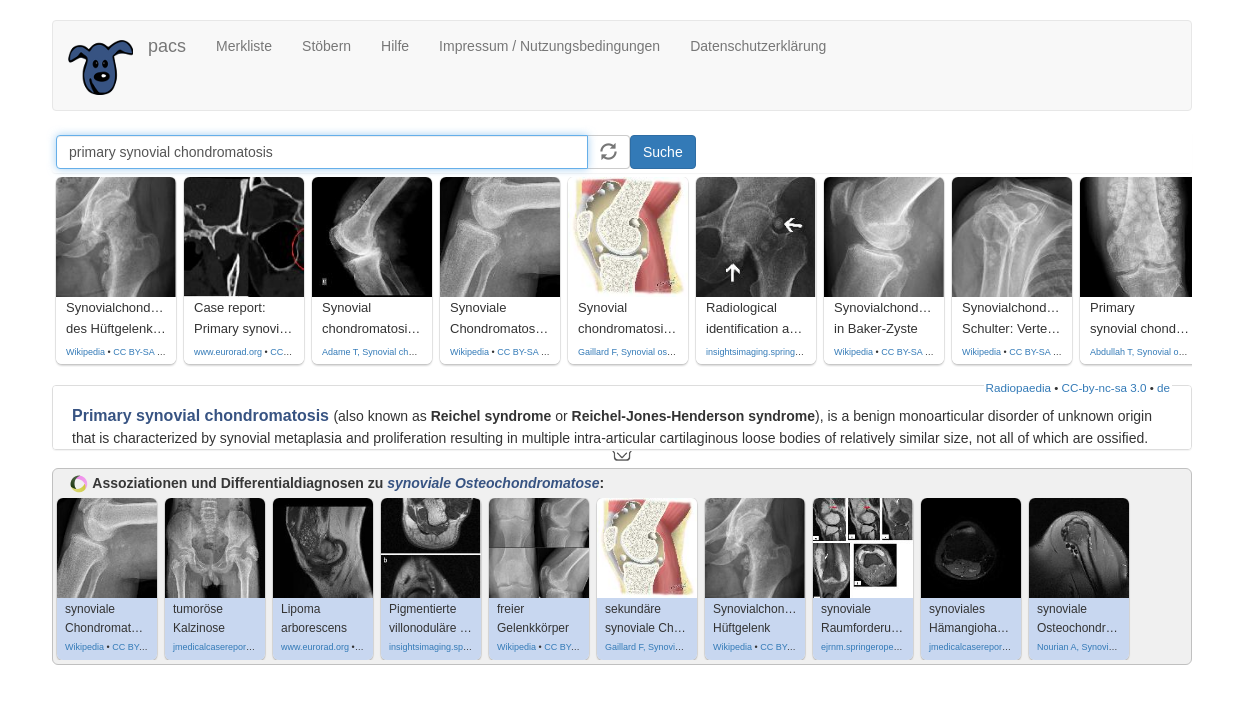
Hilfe (395, 46)
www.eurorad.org (228, 352)
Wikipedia (85, 352)
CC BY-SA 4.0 (141, 352)
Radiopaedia (1018, 387)
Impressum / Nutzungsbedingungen (549, 46)
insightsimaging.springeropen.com (774, 352)
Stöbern (326, 46)
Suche (663, 152)
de (1163, 387)
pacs (167, 46)
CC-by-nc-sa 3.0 (1104, 387)
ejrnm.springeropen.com (869, 647)
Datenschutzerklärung (758, 46)
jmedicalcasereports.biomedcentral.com (252, 647)
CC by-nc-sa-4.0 (303, 352)
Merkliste (244, 46)
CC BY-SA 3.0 (525, 352)
